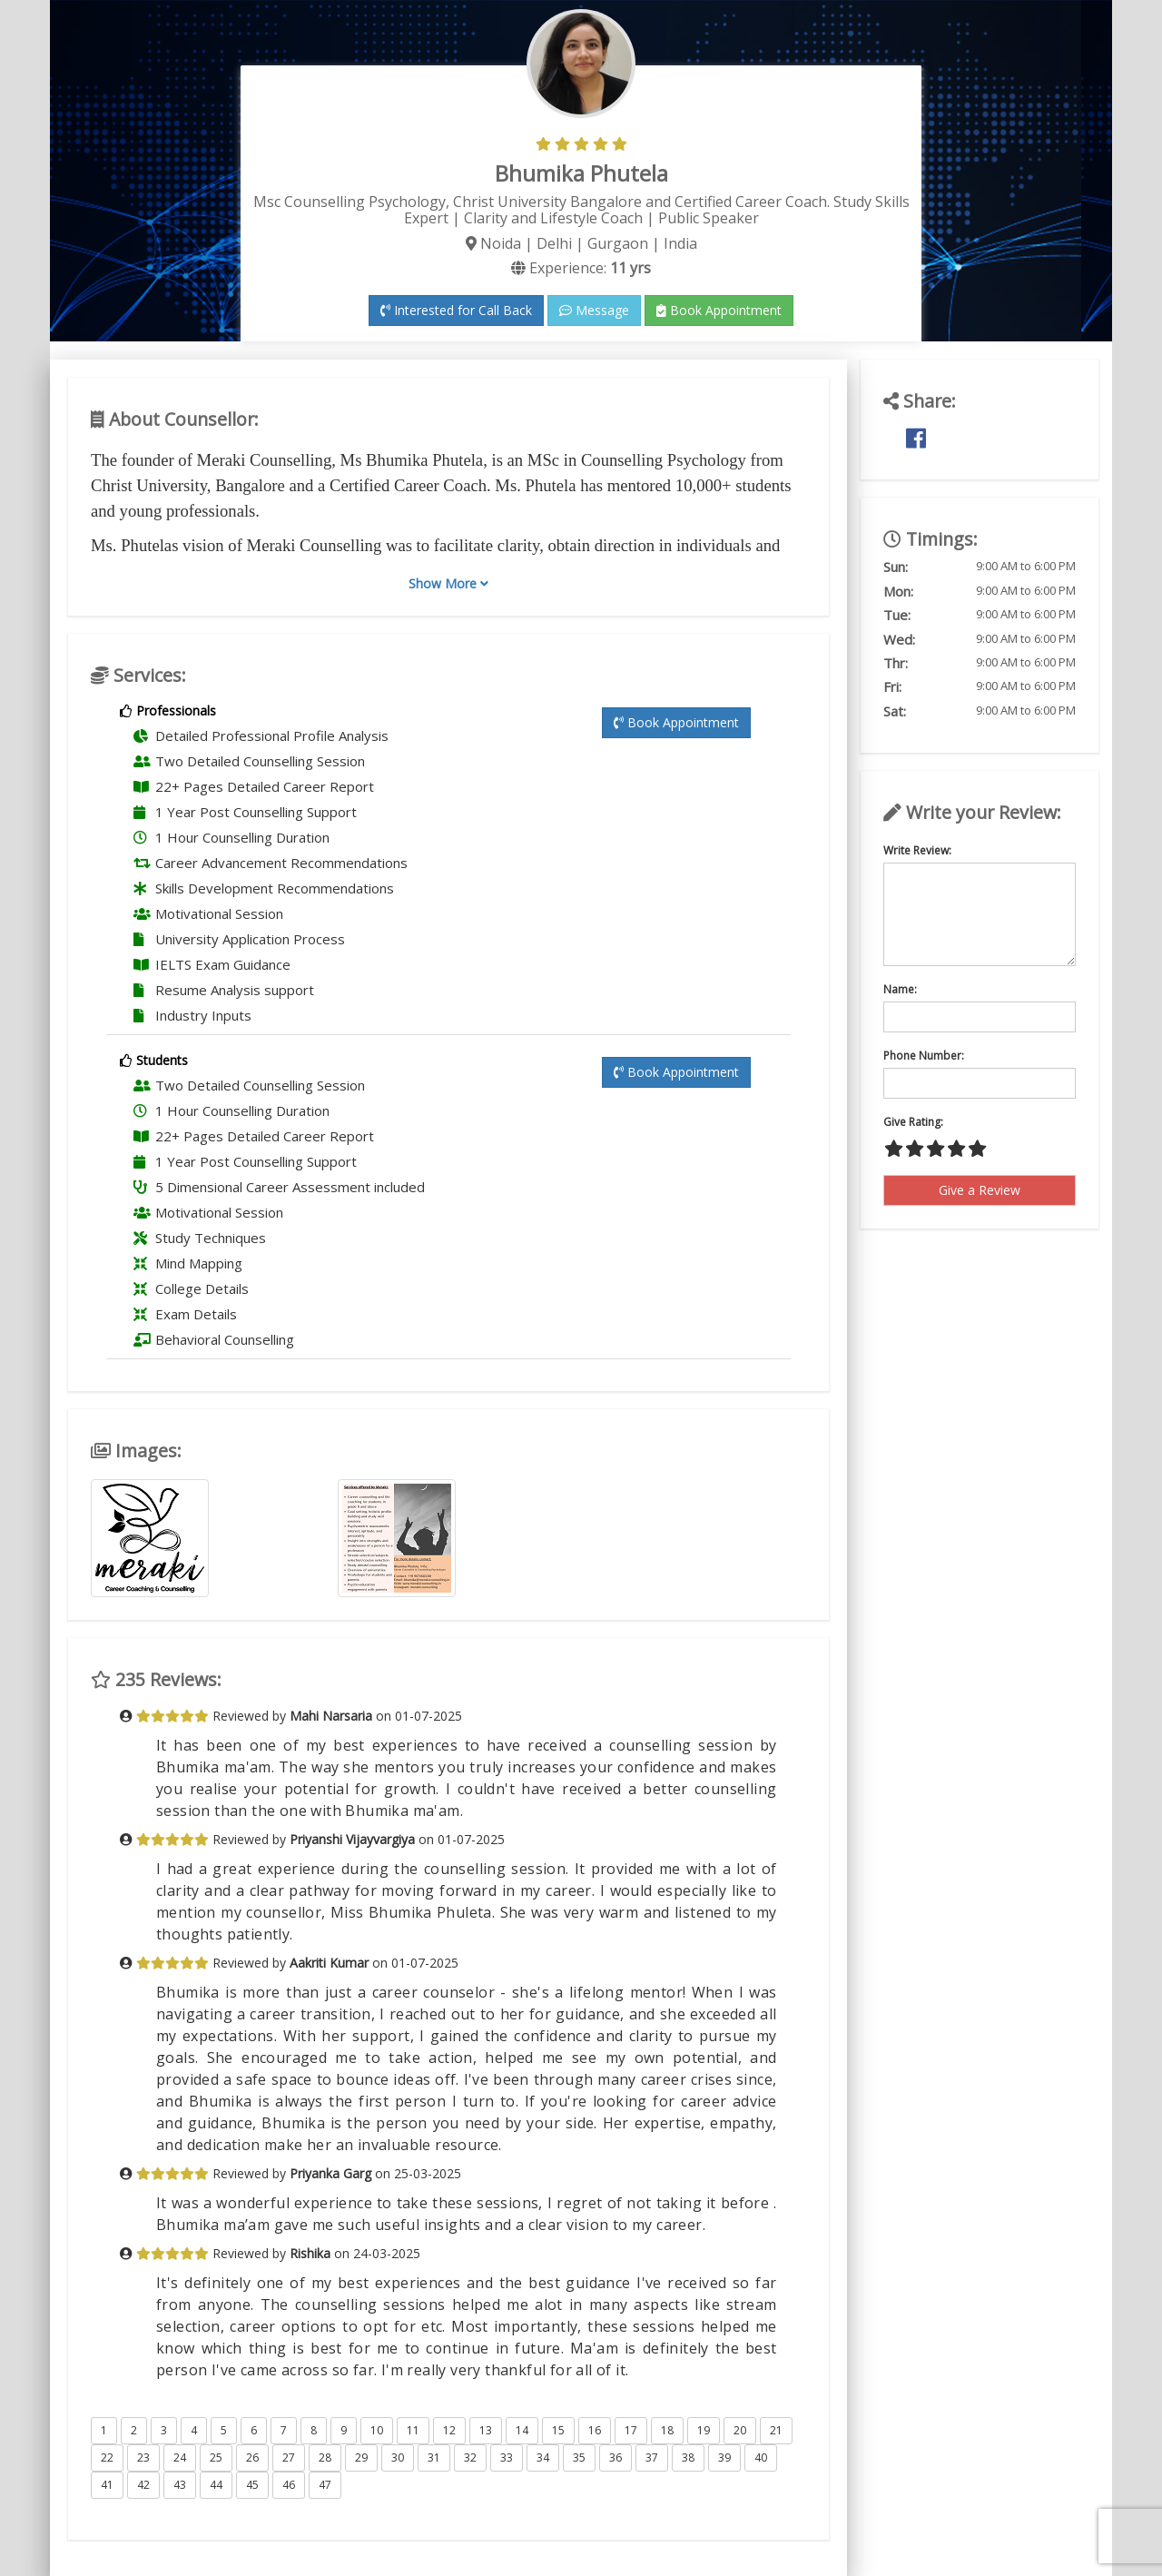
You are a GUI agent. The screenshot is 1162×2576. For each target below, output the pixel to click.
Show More (448, 583)
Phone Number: (923, 1055)
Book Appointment (719, 310)
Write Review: (917, 850)
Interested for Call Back (456, 310)
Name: (900, 989)
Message (594, 310)
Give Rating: (913, 1122)
